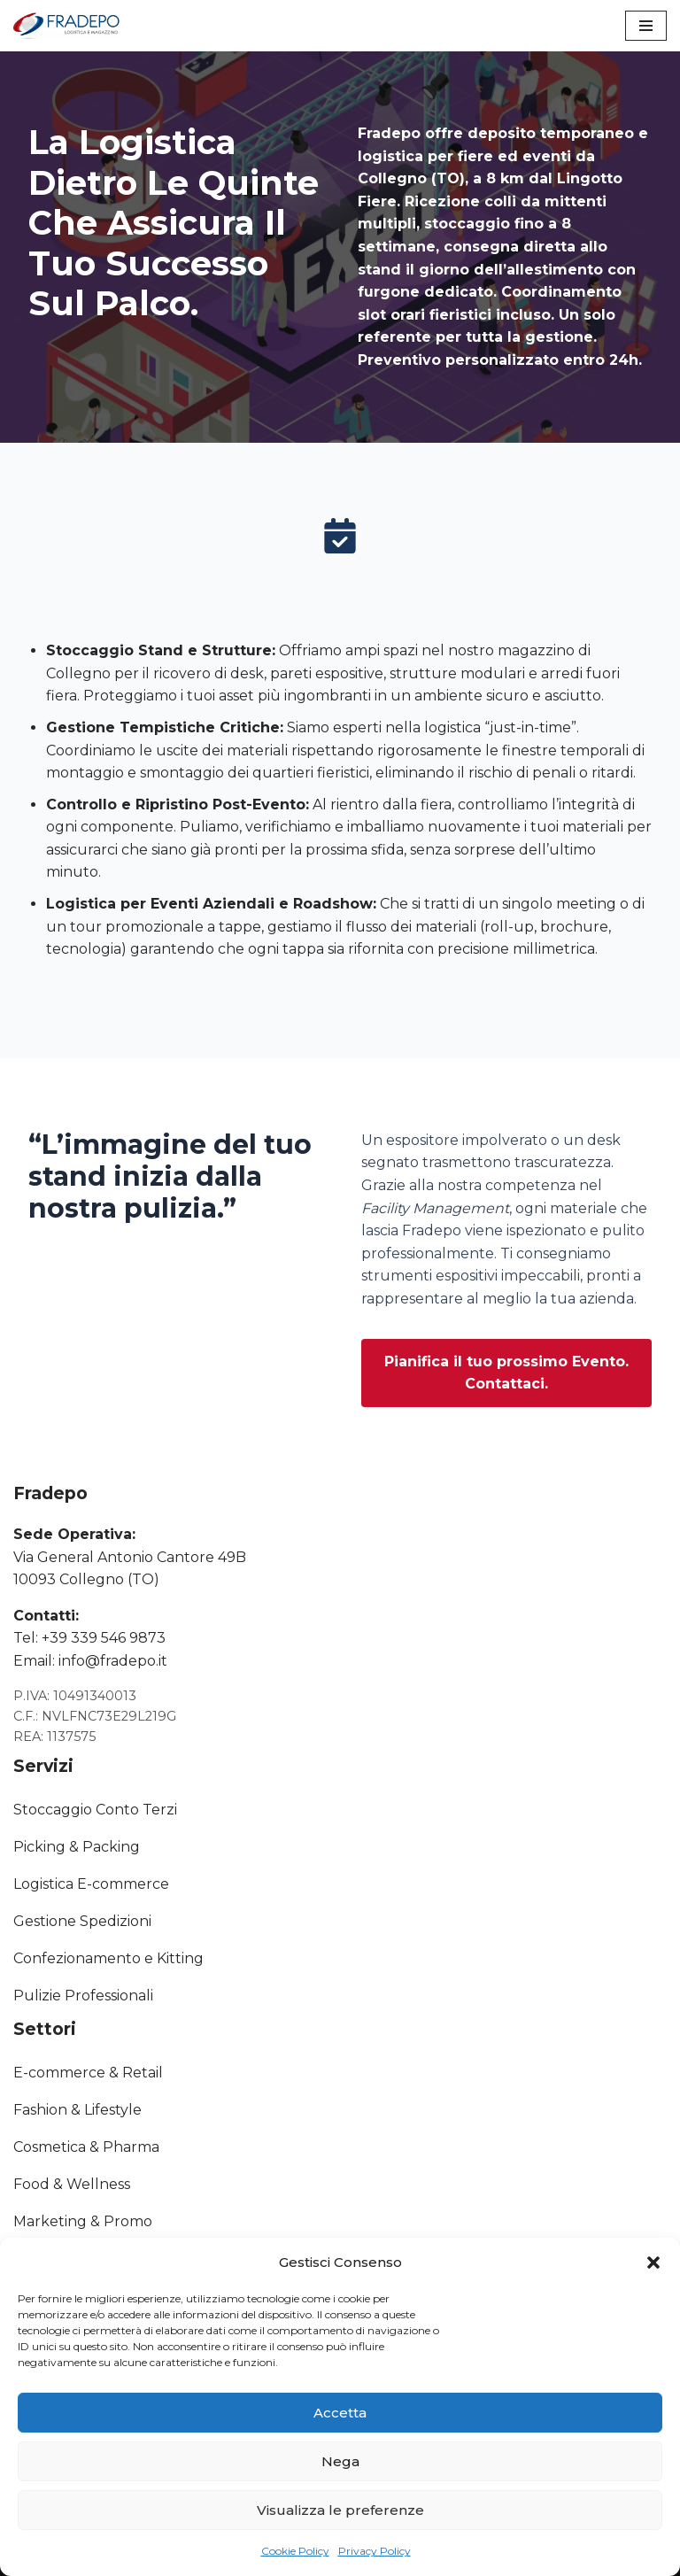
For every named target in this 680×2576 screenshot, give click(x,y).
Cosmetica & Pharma (86, 2147)
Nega (340, 2461)
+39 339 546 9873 (104, 1637)
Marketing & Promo (82, 2221)
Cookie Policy (295, 2550)
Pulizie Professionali (83, 1995)
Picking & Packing (76, 1846)
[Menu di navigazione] (646, 26)
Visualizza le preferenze (340, 2510)
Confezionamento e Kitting (108, 1958)
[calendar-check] (340, 536)
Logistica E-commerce (91, 1884)
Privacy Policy (374, 2550)
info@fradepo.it (112, 1660)
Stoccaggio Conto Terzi (95, 1809)
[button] (653, 2262)
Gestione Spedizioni (82, 1921)
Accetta (340, 2412)
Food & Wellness (71, 2184)
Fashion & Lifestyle (77, 2109)
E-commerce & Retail (88, 2072)
